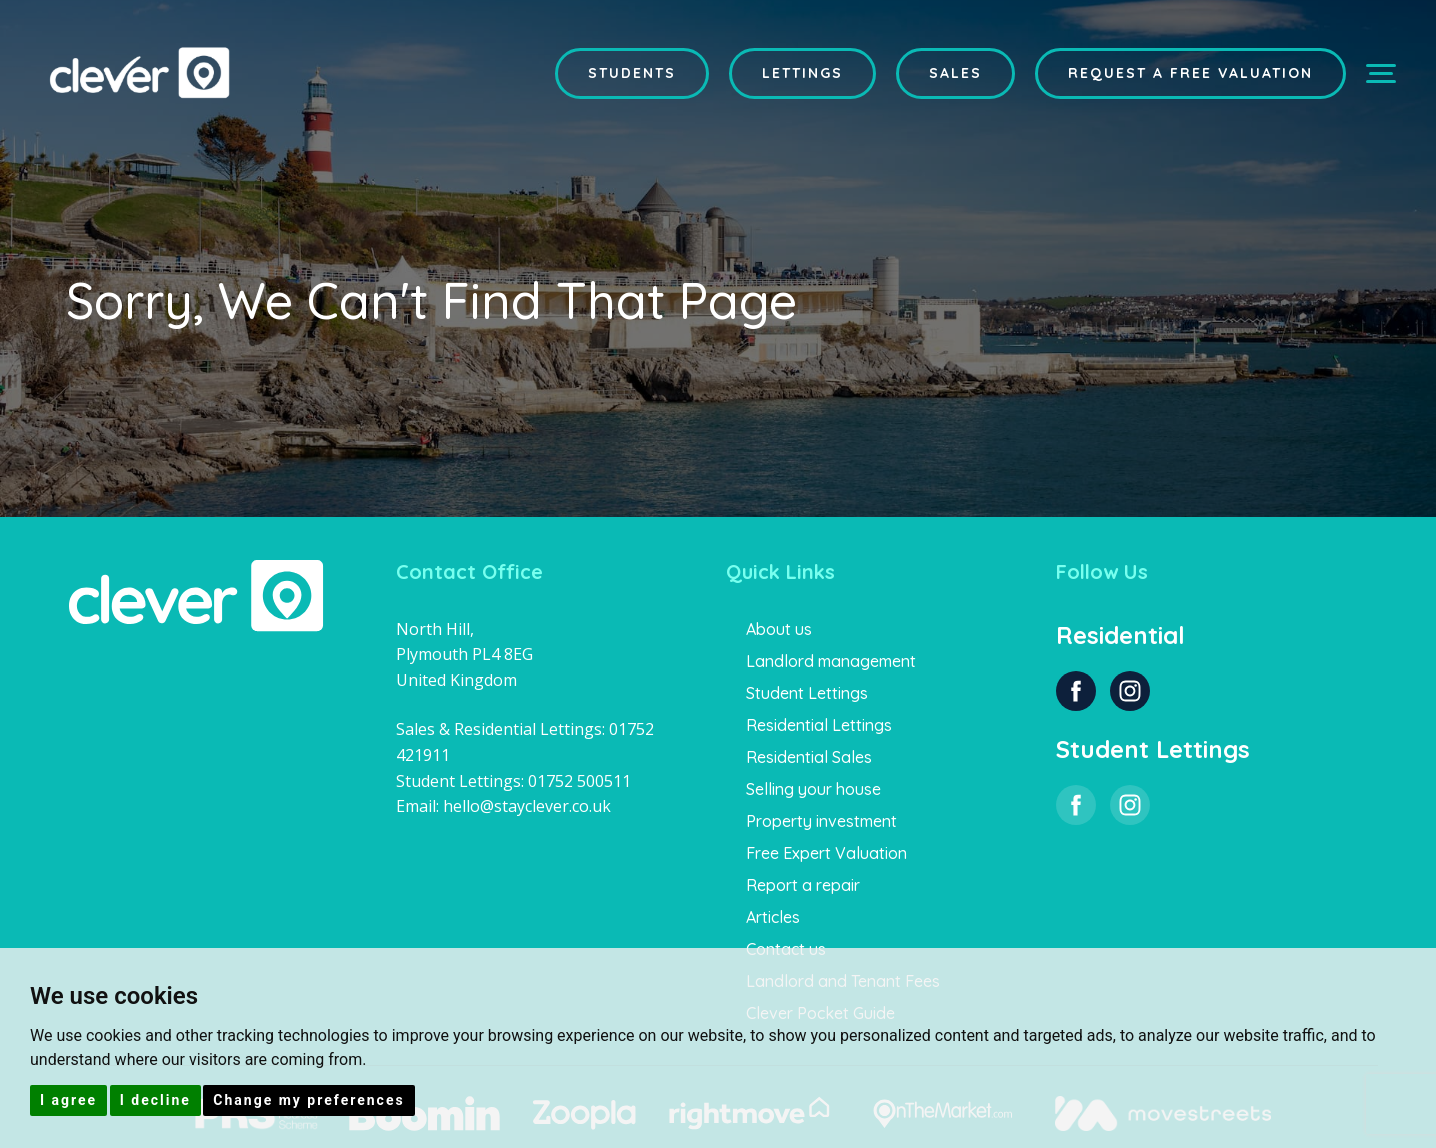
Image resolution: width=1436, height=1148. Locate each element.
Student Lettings (807, 693)
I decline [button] (155, 1100)
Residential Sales (809, 757)
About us (779, 629)
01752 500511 (579, 781)
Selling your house (813, 789)
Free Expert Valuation (826, 853)
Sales (955, 73)
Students (632, 73)
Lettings (802, 73)
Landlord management (831, 661)
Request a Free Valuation (1190, 73)
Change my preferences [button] (308, 1100)
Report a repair (803, 885)
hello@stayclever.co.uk (527, 806)
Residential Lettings (819, 725)
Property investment (821, 821)
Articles (773, 917)
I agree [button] (68, 1100)
